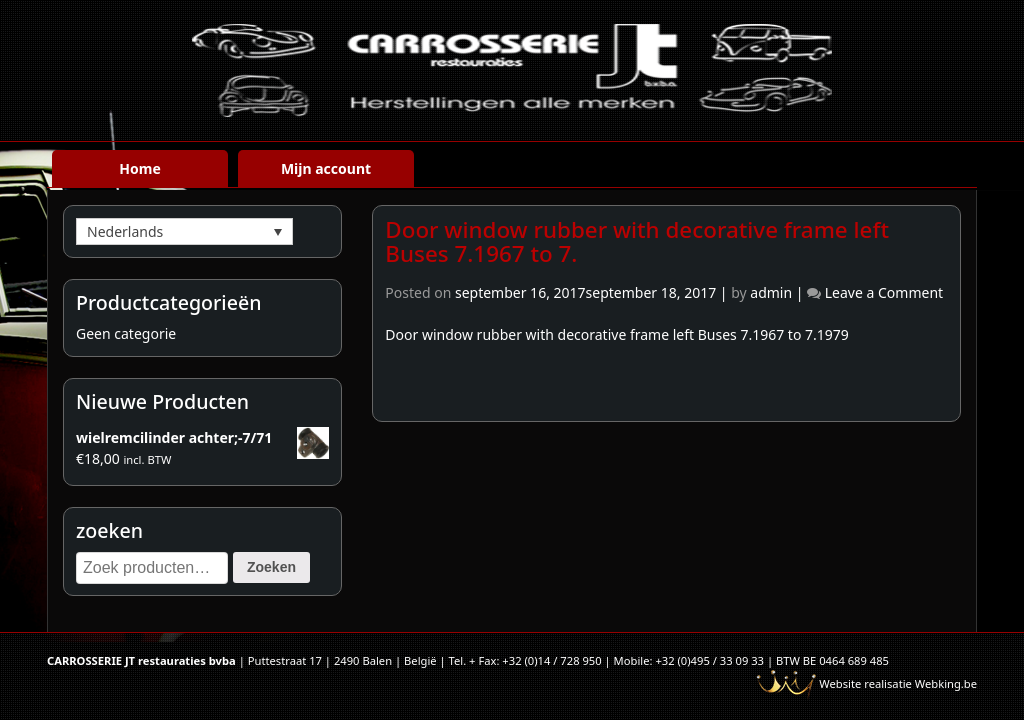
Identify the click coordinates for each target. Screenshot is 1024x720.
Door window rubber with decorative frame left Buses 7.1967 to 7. (637, 242)
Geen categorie (126, 333)
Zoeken (271, 567)
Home (139, 168)
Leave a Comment (884, 292)
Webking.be (946, 683)
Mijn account (326, 168)
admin (771, 292)
